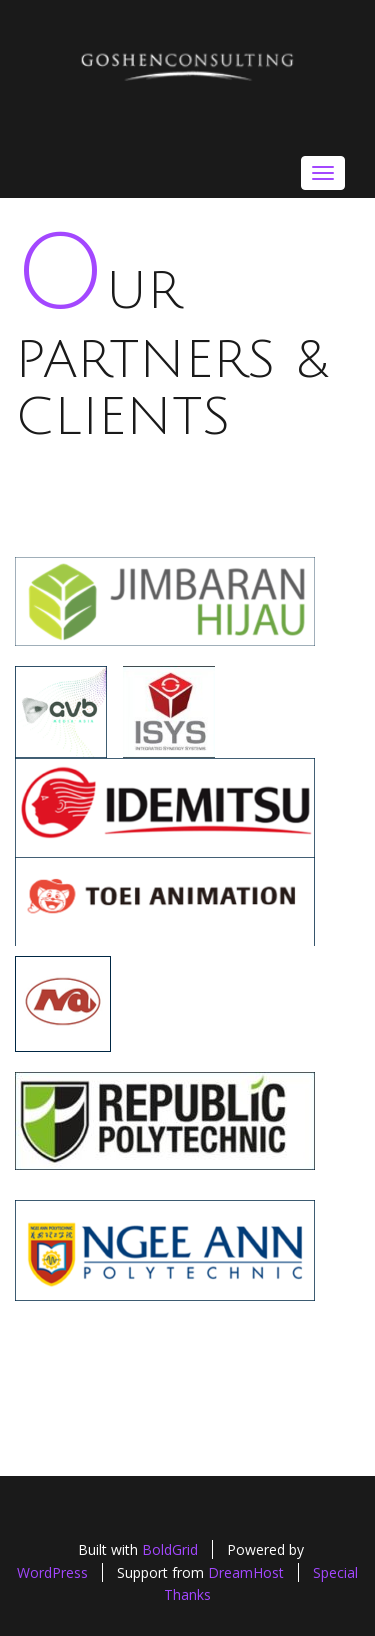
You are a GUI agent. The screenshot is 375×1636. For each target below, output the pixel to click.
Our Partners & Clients (172, 355)
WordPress (52, 1572)
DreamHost (246, 1572)
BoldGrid (170, 1549)
